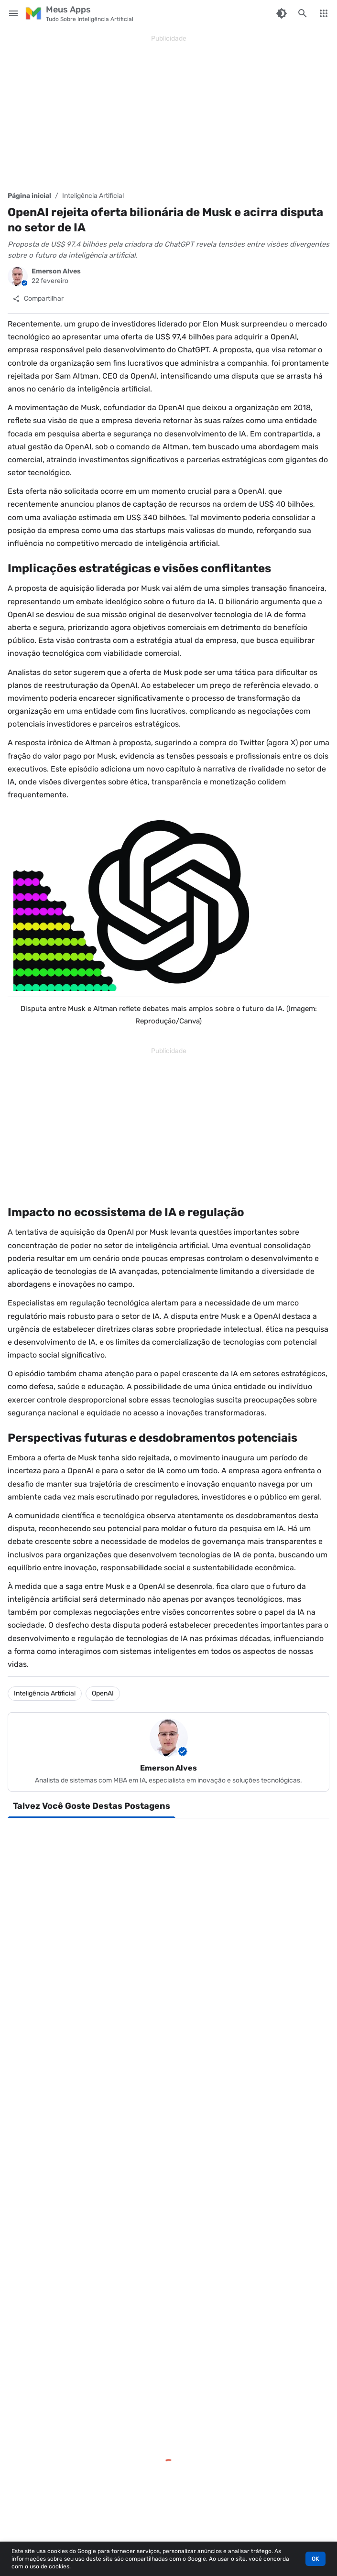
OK (315, 2558)
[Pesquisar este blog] (302, 13)
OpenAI (103, 1693)
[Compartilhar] (38, 298)
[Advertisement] (168, 113)
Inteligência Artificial (93, 196)
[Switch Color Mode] (281, 13)
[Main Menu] (13, 13)
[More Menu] (323, 13)
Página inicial (29, 196)
